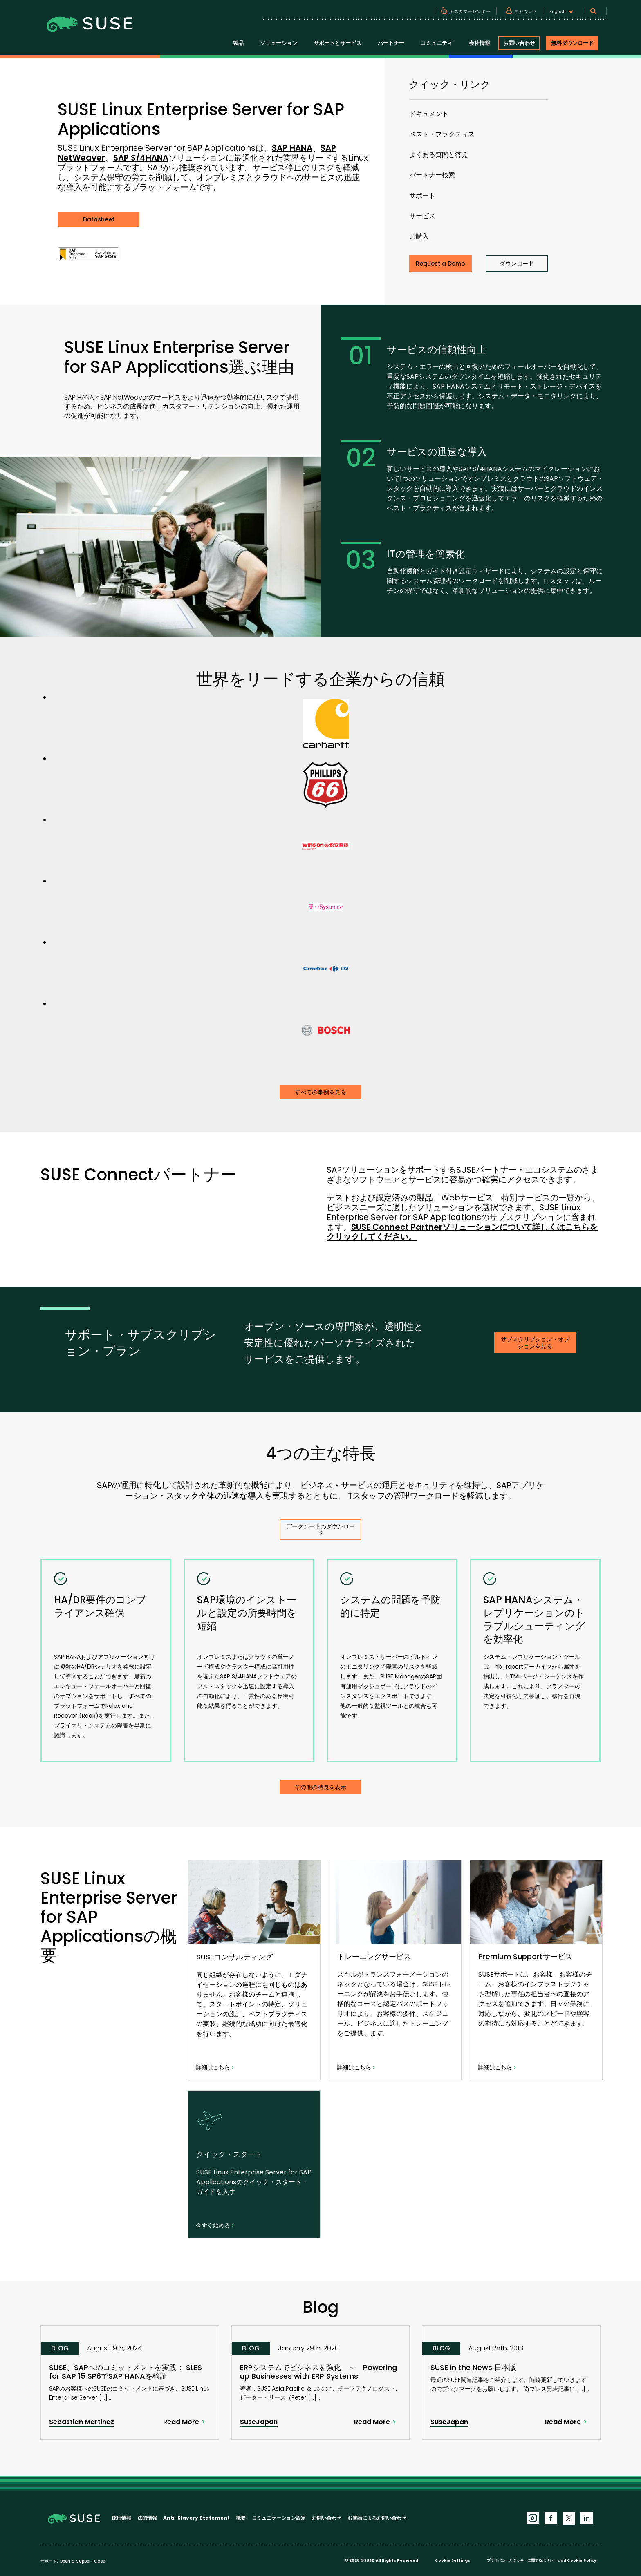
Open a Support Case (82, 2561)
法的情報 (147, 2517)
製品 (238, 43)
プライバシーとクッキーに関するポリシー (522, 2560)
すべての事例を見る (320, 1092)
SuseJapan (259, 2421)
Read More (181, 2421)
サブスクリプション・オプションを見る (535, 1342)
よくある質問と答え (438, 154)
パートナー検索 (432, 175)
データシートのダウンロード (320, 1529)
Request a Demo (440, 263)
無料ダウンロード (572, 43)
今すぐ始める (215, 2225)
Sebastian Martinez (81, 2421)
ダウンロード (517, 263)
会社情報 (479, 43)
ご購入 (419, 236)
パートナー (391, 43)
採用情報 (121, 2517)
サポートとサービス (337, 43)
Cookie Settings (452, 2560)
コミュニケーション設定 (279, 2517)
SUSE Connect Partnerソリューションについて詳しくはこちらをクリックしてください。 (462, 1231)
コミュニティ (437, 43)
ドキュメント (428, 113)
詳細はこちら (215, 2067)
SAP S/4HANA (140, 157)
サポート (422, 195)
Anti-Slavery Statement (196, 2517)
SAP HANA (292, 148)
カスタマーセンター (470, 11)
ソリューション (278, 43)
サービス (422, 216)
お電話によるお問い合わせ (376, 2517)
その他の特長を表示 (320, 1787)
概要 (241, 2517)
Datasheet (98, 219)
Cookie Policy (581, 2560)
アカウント (525, 11)
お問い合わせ (519, 43)
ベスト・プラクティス (442, 134)
